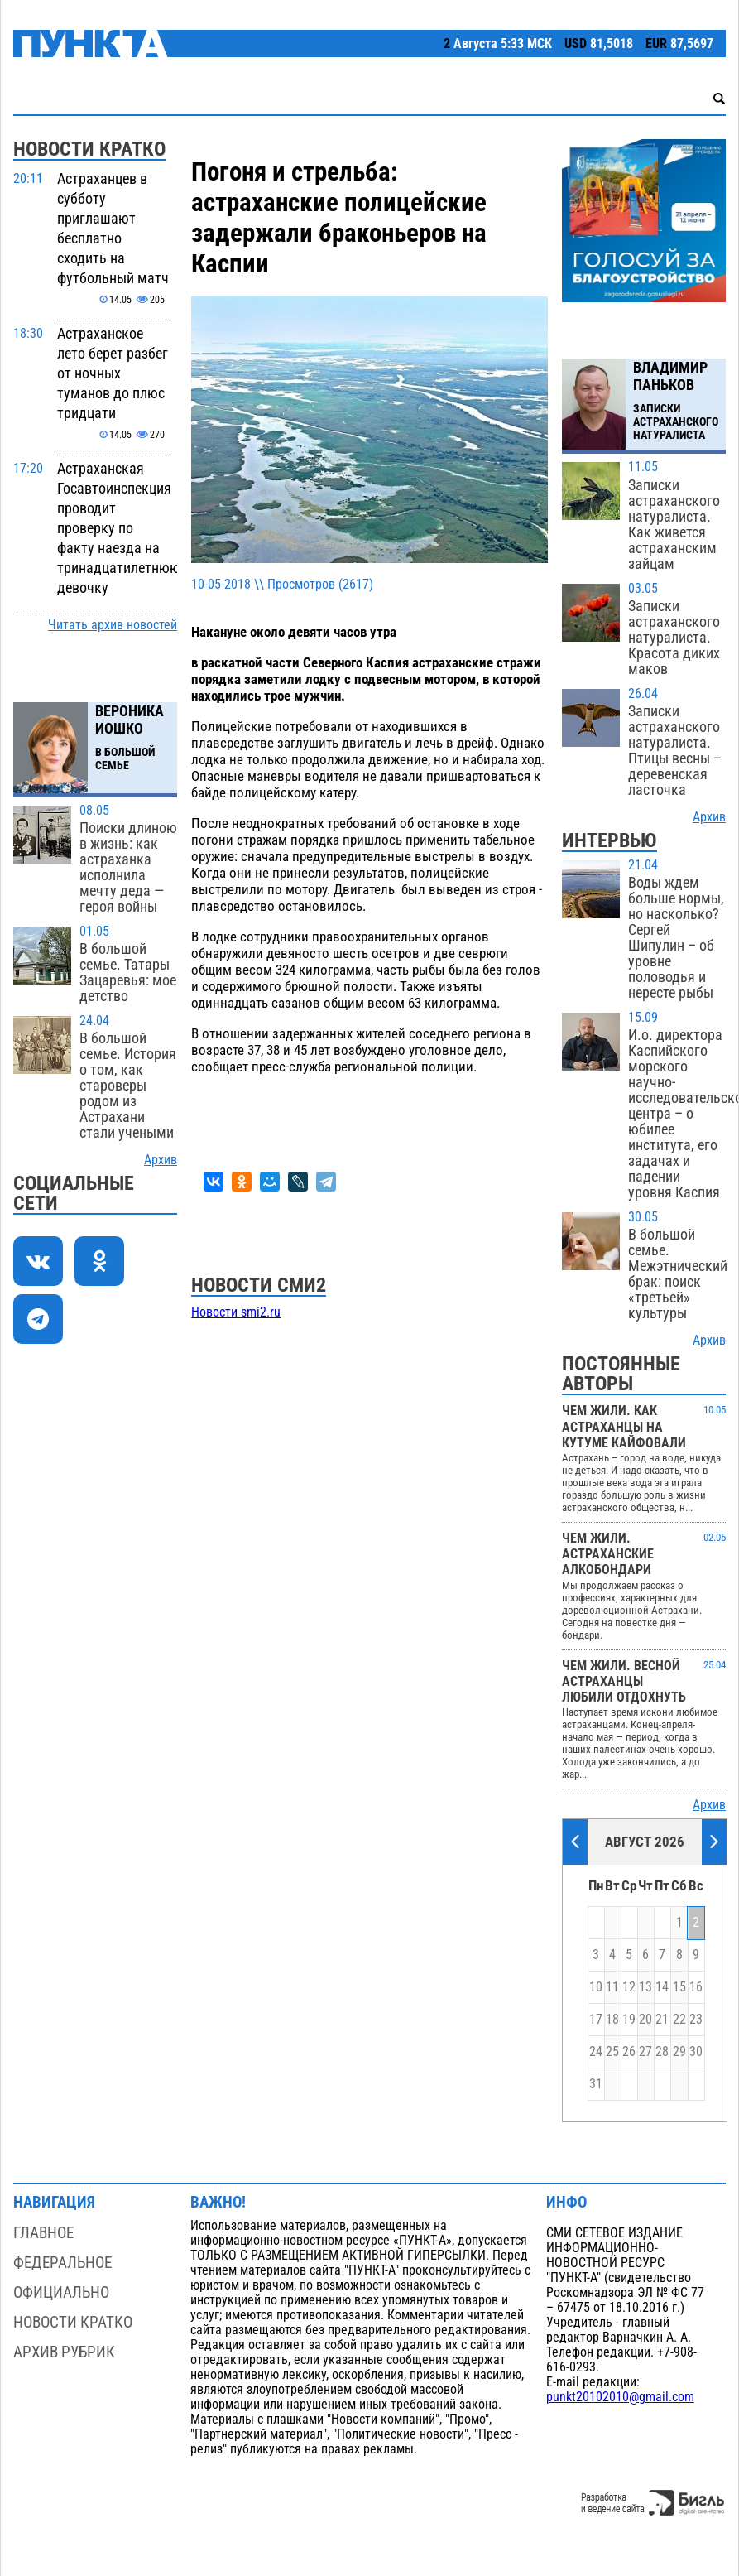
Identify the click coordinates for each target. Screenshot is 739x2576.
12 (629, 1987)
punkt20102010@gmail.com (620, 2397)
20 (645, 2019)
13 (645, 1987)
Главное (43, 2232)
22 (679, 2019)
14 (662, 1987)
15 (679, 1987)
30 (696, 2051)
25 (612, 2051)
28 (662, 2051)
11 (612, 1987)
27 (645, 2051)
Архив (160, 1160)
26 (629, 2051)
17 (595, 2019)
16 (696, 1987)
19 (629, 2019)
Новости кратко (72, 2322)
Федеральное (62, 2262)
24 (595, 2051)
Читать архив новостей (112, 625)
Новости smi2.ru (236, 1312)
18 (612, 2019)
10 (595, 1987)
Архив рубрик (64, 2352)
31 (595, 2084)
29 (679, 2051)
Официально (61, 2292)
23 (696, 2019)
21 (662, 2019)
